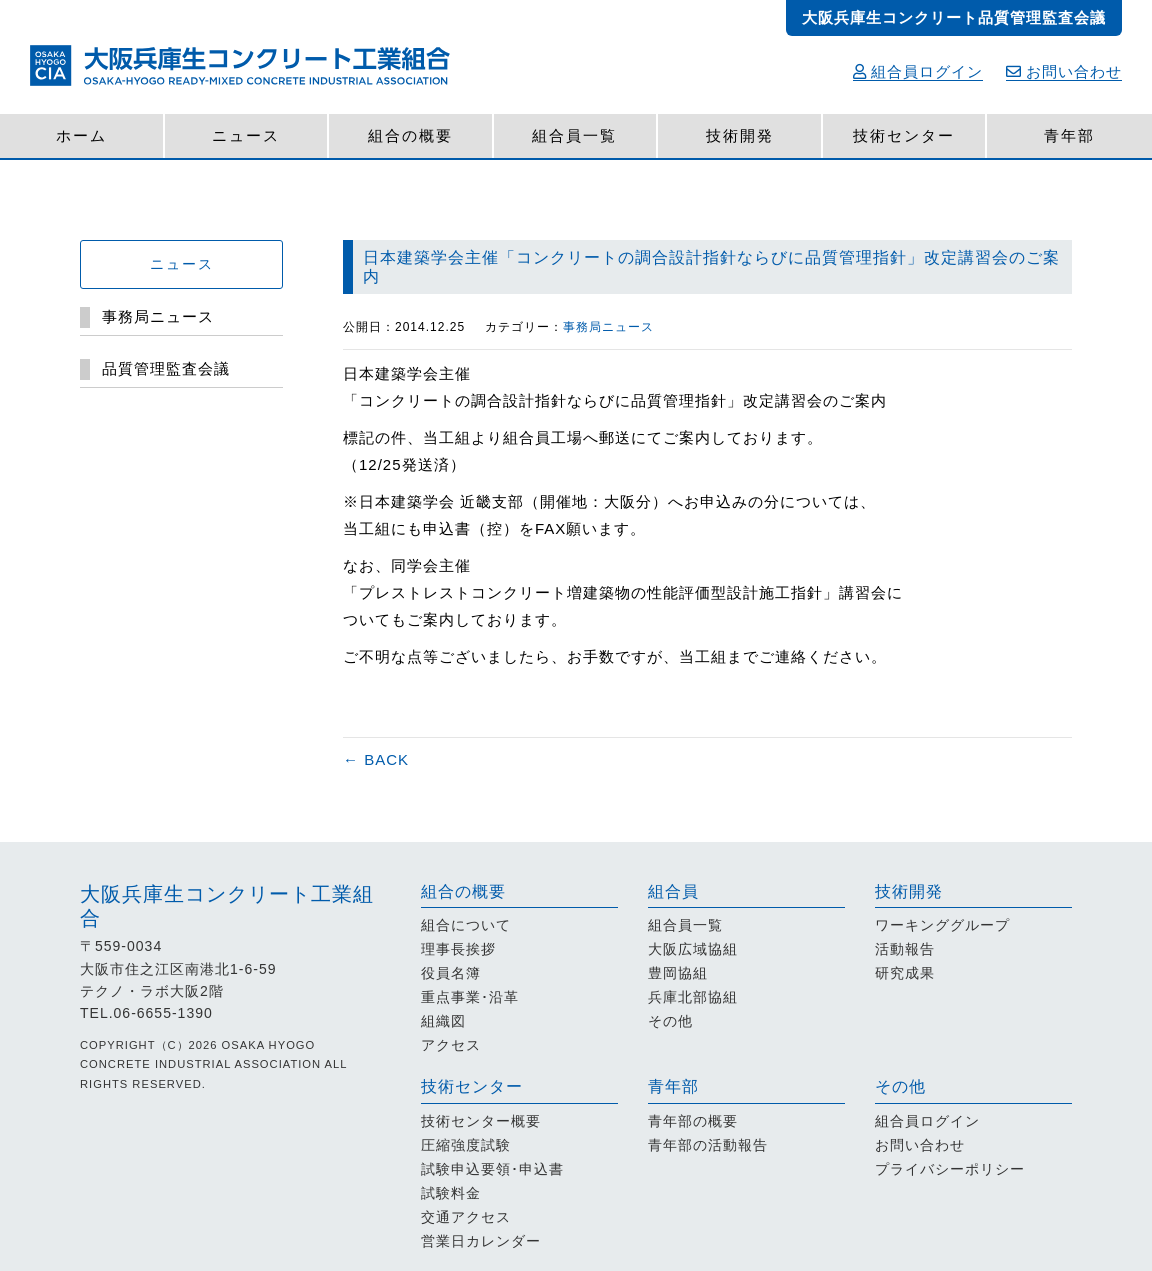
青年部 (1069, 135)
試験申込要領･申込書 (492, 1169)
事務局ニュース (608, 327)
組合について (466, 925)
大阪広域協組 (693, 949)
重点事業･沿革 (470, 997)
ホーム (81, 135)
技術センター (904, 135)
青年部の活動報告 (708, 1145)
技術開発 (740, 135)
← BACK (376, 759)
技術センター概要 (481, 1121)
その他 (670, 1021)
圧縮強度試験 (466, 1145)
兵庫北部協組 (693, 997)
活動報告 (905, 949)
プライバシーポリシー (950, 1169)
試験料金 (451, 1193)
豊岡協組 (678, 973)
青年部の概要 (693, 1121)
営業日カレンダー (481, 1241)
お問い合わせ (1064, 71)
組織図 (443, 1021)
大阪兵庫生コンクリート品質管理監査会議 (954, 17)
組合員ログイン (918, 71)
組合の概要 (410, 135)
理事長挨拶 (458, 949)
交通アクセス (466, 1217)
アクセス (451, 1045)
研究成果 (905, 973)
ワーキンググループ (942, 925)
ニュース (246, 135)
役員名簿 (451, 973)
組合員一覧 (574, 135)
